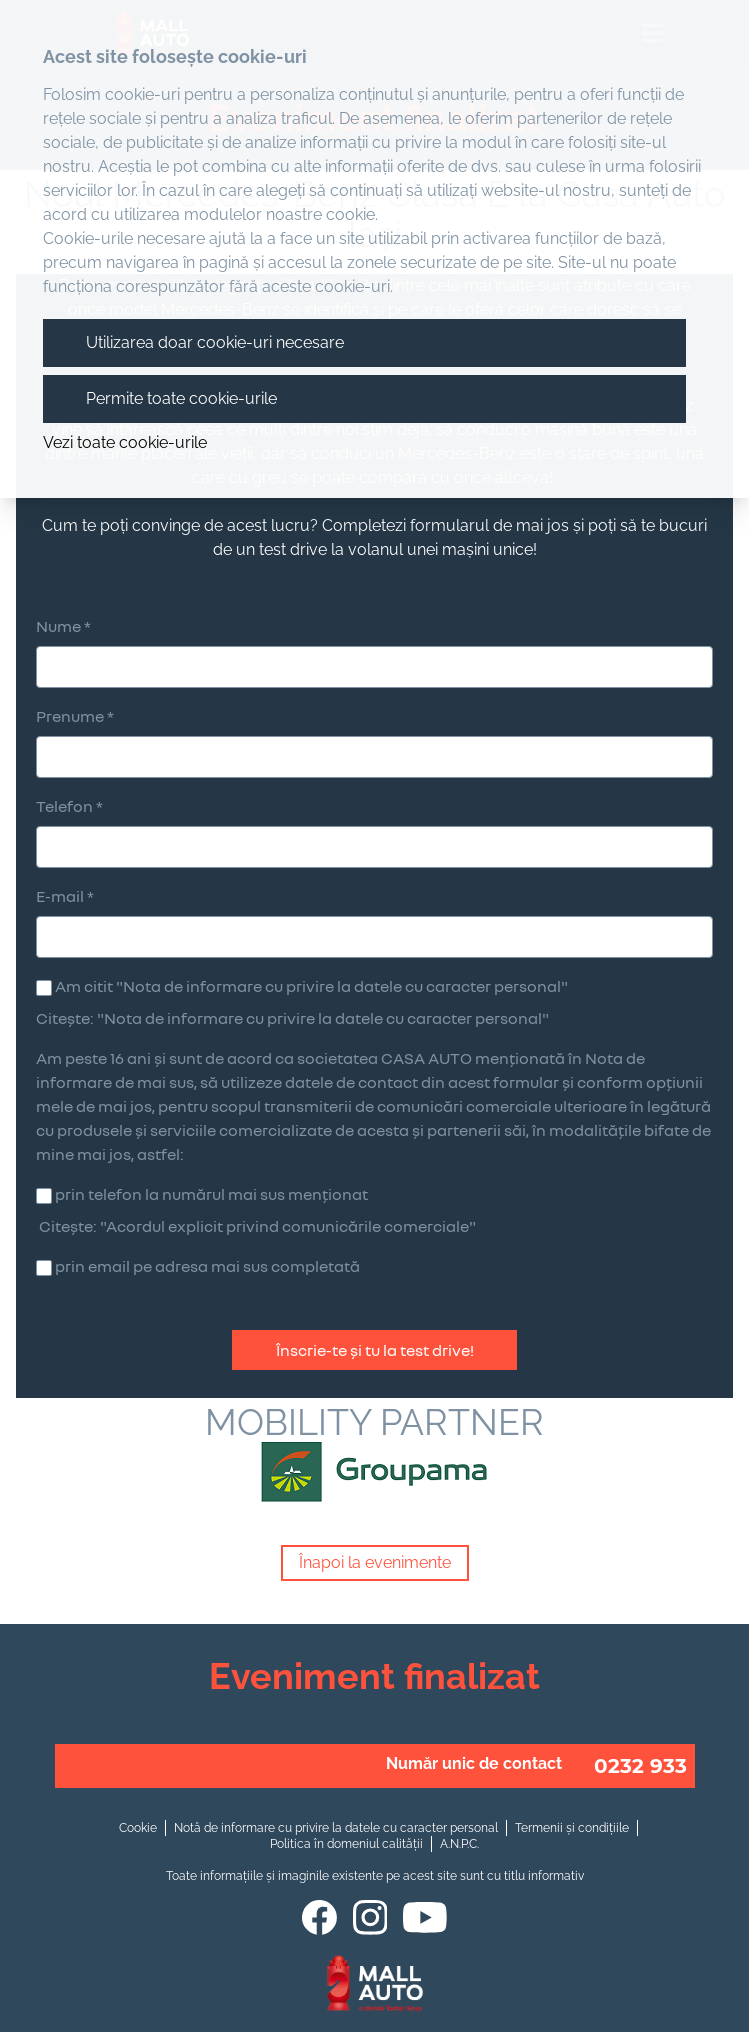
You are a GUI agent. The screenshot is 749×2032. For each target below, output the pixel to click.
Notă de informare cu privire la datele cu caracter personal (336, 1828)
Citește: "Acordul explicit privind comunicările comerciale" (257, 1226)
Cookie (138, 1828)
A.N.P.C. (459, 1844)
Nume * (63, 626)
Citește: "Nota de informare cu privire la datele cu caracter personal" (292, 1018)
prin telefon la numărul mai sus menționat (211, 1194)
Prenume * (75, 716)
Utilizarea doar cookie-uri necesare (215, 342)
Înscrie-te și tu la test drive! (375, 1350)
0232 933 (640, 1766)
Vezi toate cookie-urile (125, 442)
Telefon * (69, 806)
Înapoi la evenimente (375, 1562)
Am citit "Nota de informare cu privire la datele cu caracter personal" (311, 986)
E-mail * (65, 896)
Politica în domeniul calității (346, 1844)
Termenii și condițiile (572, 1828)
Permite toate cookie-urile (181, 398)
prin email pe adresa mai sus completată (207, 1266)
